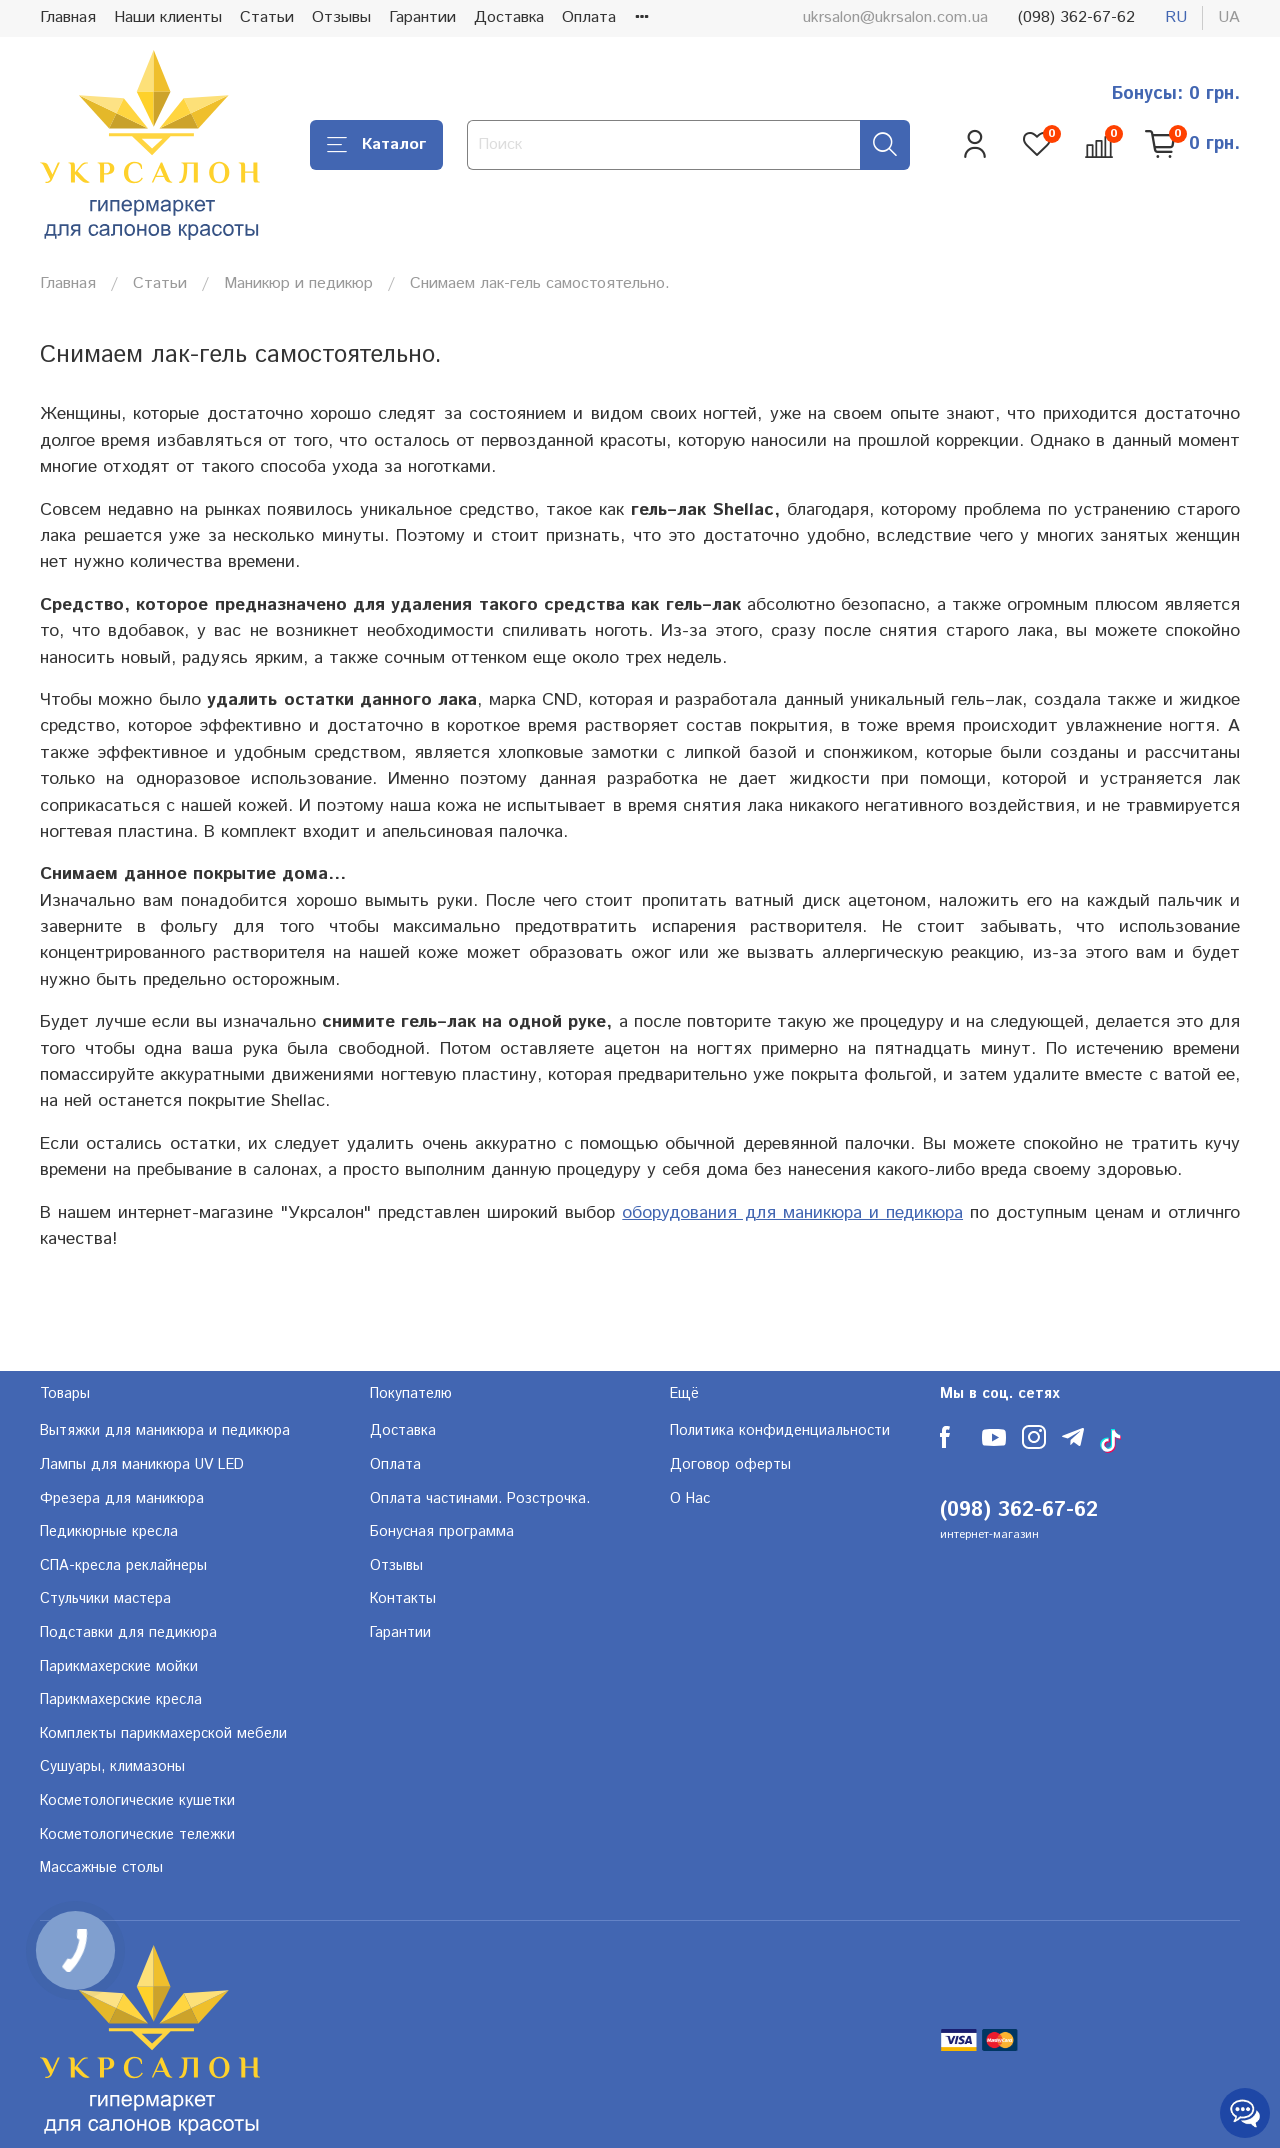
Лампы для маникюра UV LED (142, 1465)
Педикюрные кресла (109, 1532)
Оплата (589, 17)
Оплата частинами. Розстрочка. (480, 1499)
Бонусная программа (442, 1532)
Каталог (376, 144)
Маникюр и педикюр (298, 283)
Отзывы (341, 17)
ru (1176, 17)
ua (1229, 17)
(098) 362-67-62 (1076, 17)
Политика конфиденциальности (780, 1431)
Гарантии (422, 17)
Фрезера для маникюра (122, 1499)
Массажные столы (101, 1868)
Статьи (267, 17)
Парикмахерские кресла (121, 1700)
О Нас (690, 1499)
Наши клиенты (168, 17)
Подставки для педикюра (128, 1633)
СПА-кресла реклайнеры (123, 1566)
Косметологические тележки (137, 1835)
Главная (68, 17)
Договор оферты (730, 1465)
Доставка (509, 17)
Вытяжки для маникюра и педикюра (165, 1431)
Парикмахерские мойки (119, 1667)
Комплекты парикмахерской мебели (163, 1734)
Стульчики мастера (105, 1599)
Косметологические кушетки (137, 1801)
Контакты (403, 1599)
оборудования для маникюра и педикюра (792, 1213)
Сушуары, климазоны (112, 1767)
